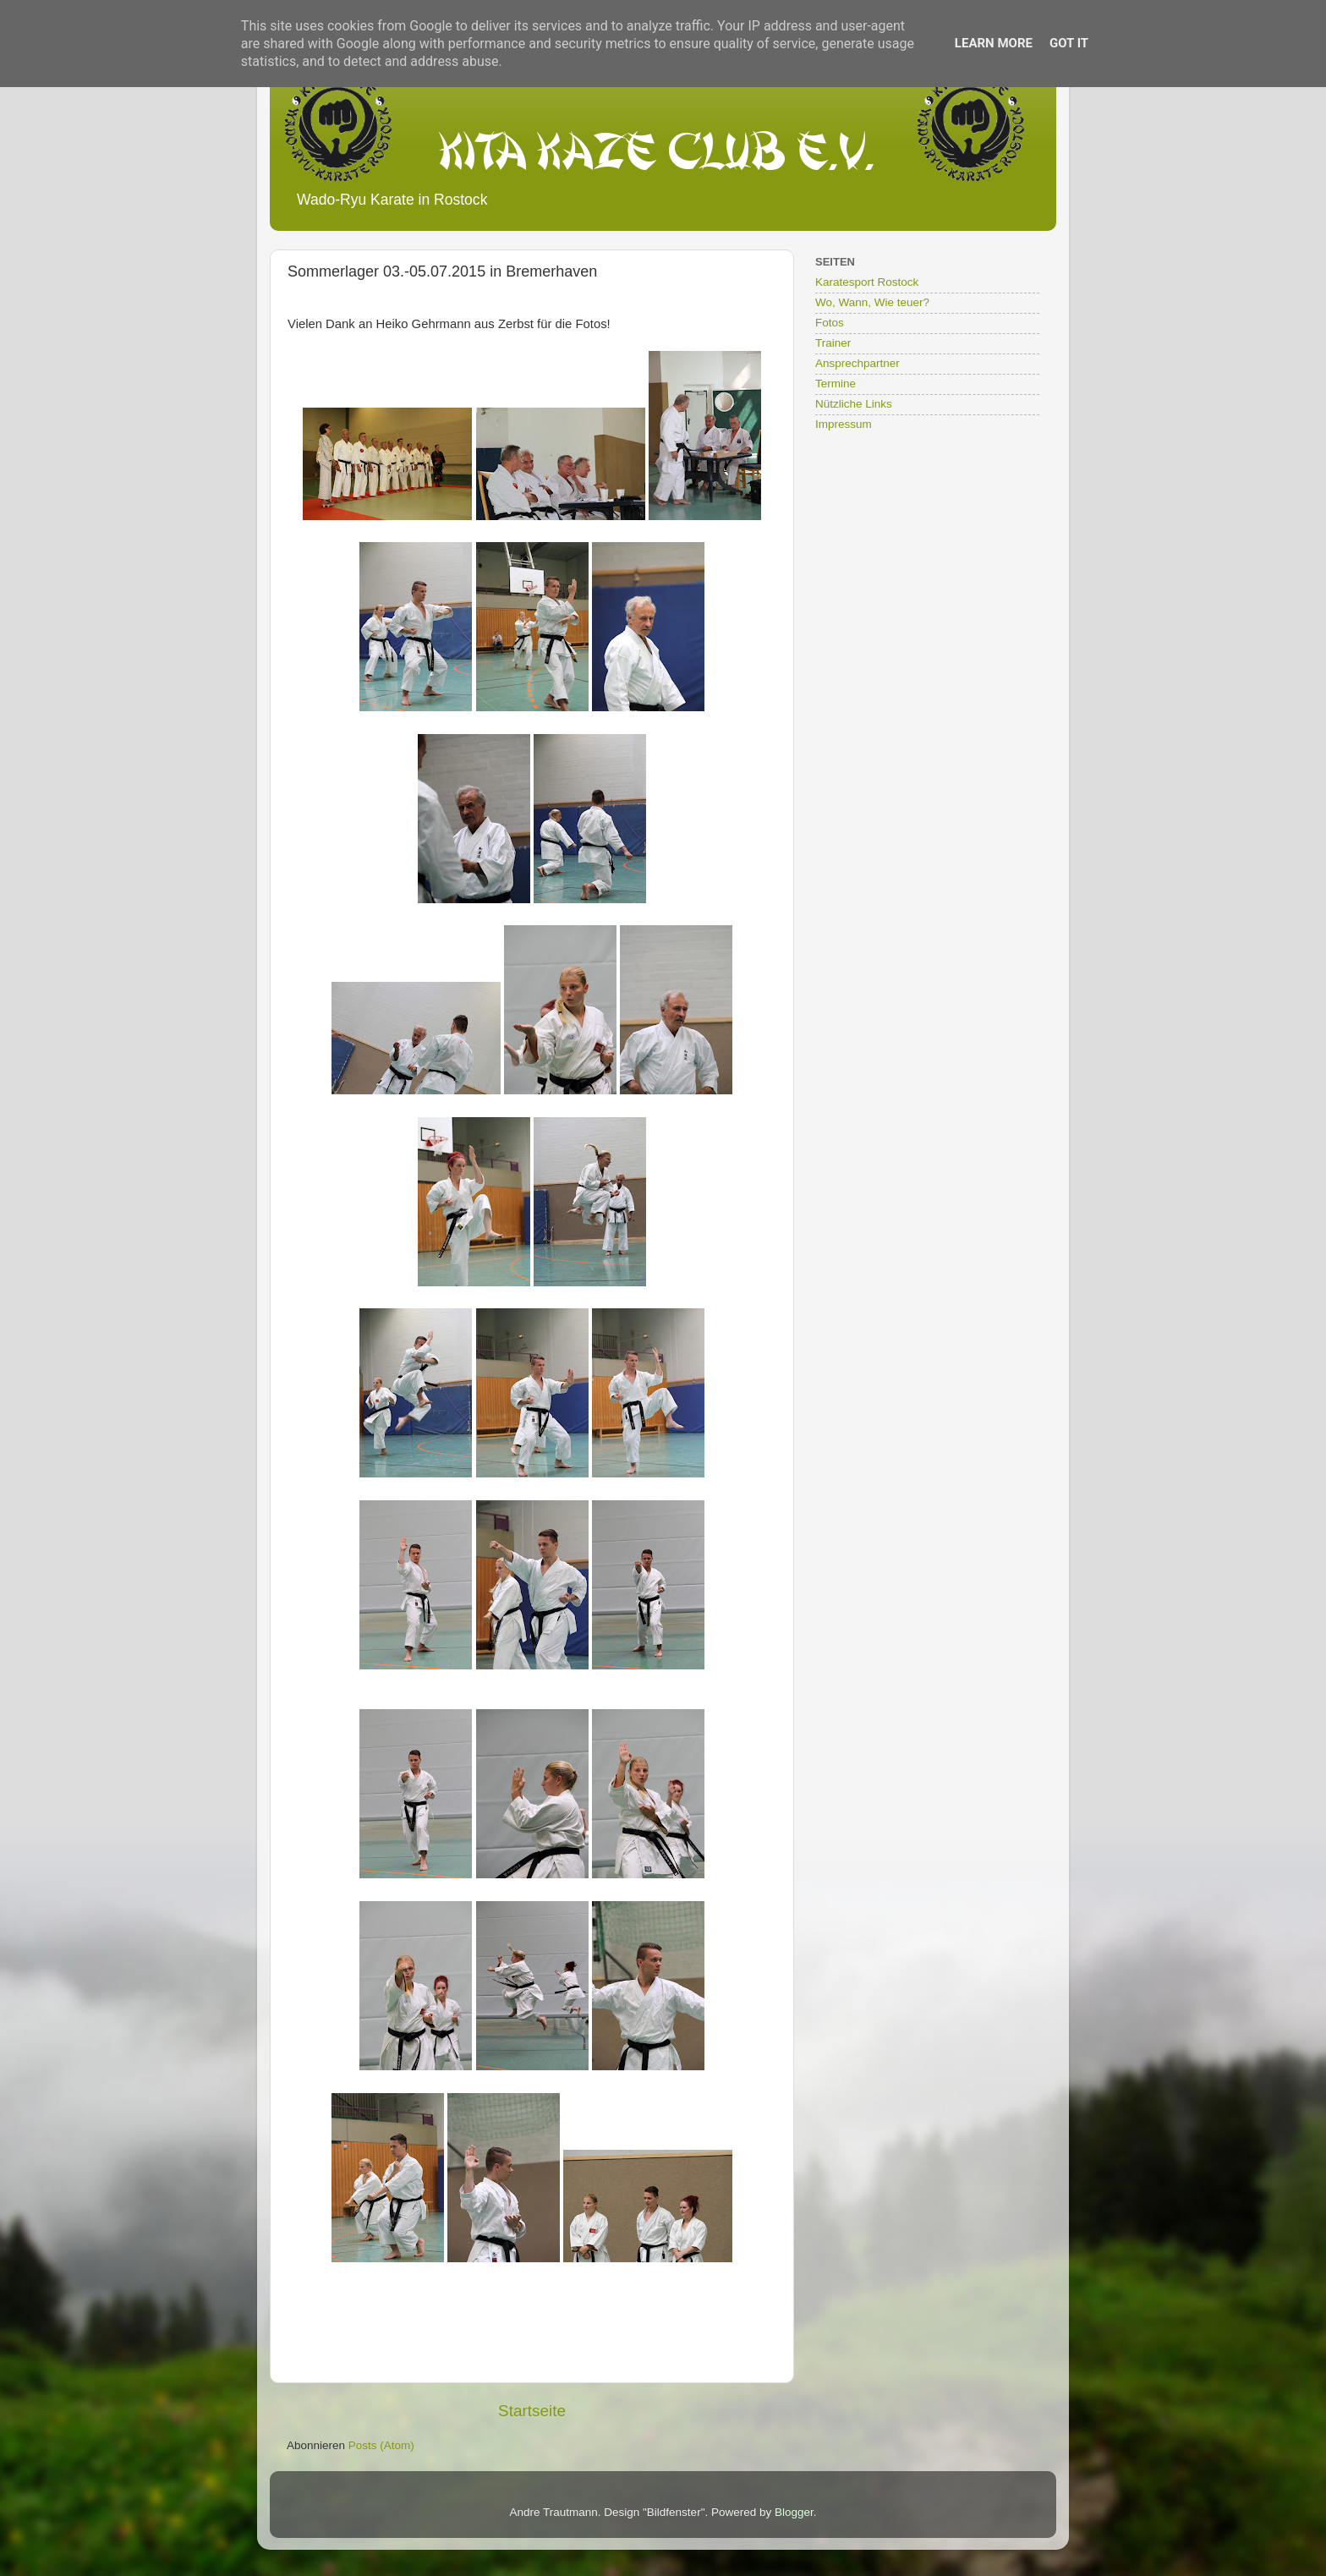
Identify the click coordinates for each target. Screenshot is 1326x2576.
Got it (1068, 43)
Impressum (843, 424)
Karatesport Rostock (866, 282)
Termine (835, 383)
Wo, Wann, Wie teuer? (872, 302)
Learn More (994, 43)
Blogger (794, 2512)
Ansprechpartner (857, 363)
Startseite (532, 2411)
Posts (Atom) (381, 2445)
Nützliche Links (853, 403)
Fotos (829, 322)
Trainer (833, 343)
